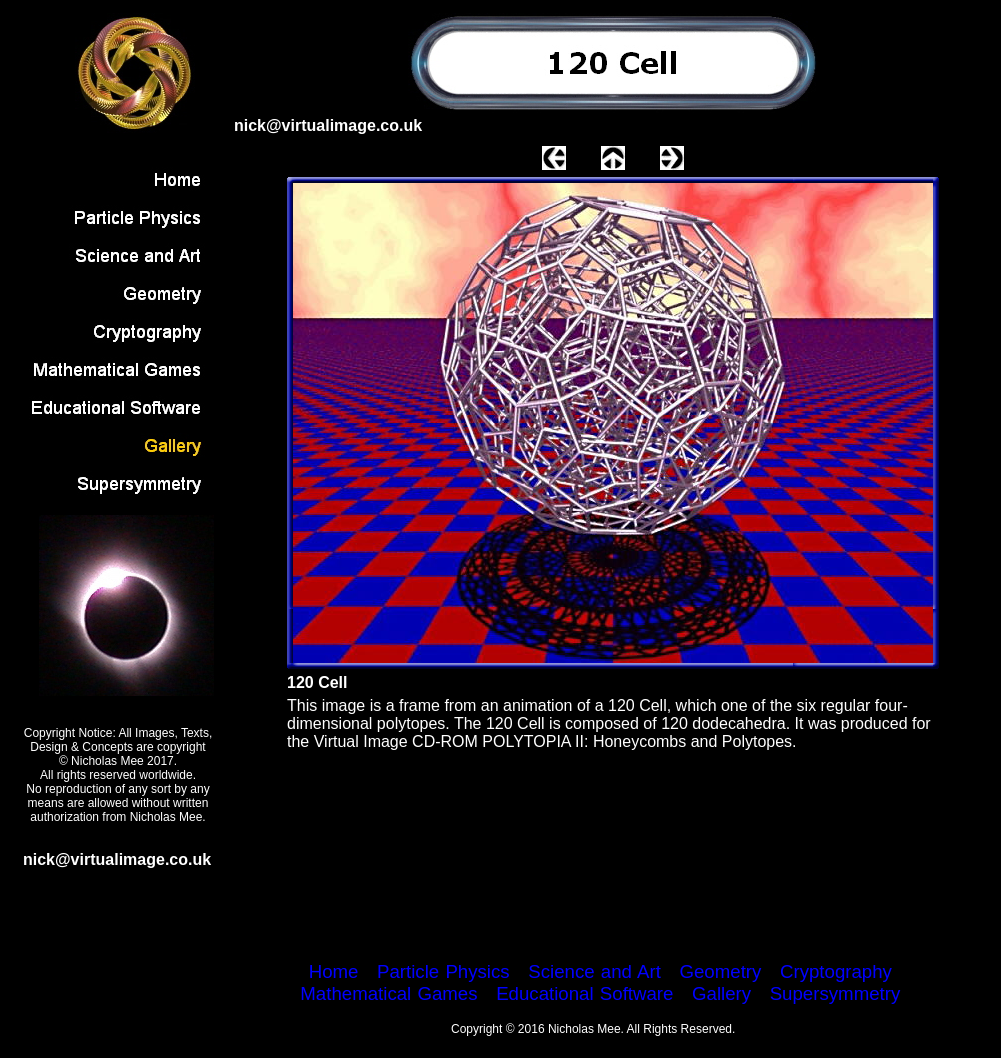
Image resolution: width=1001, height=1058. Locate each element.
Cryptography (836, 971)
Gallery (721, 993)
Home (334, 971)
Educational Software (584, 993)
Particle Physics (443, 971)
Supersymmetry (835, 993)
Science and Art (594, 971)
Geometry (720, 971)
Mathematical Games (388, 993)
